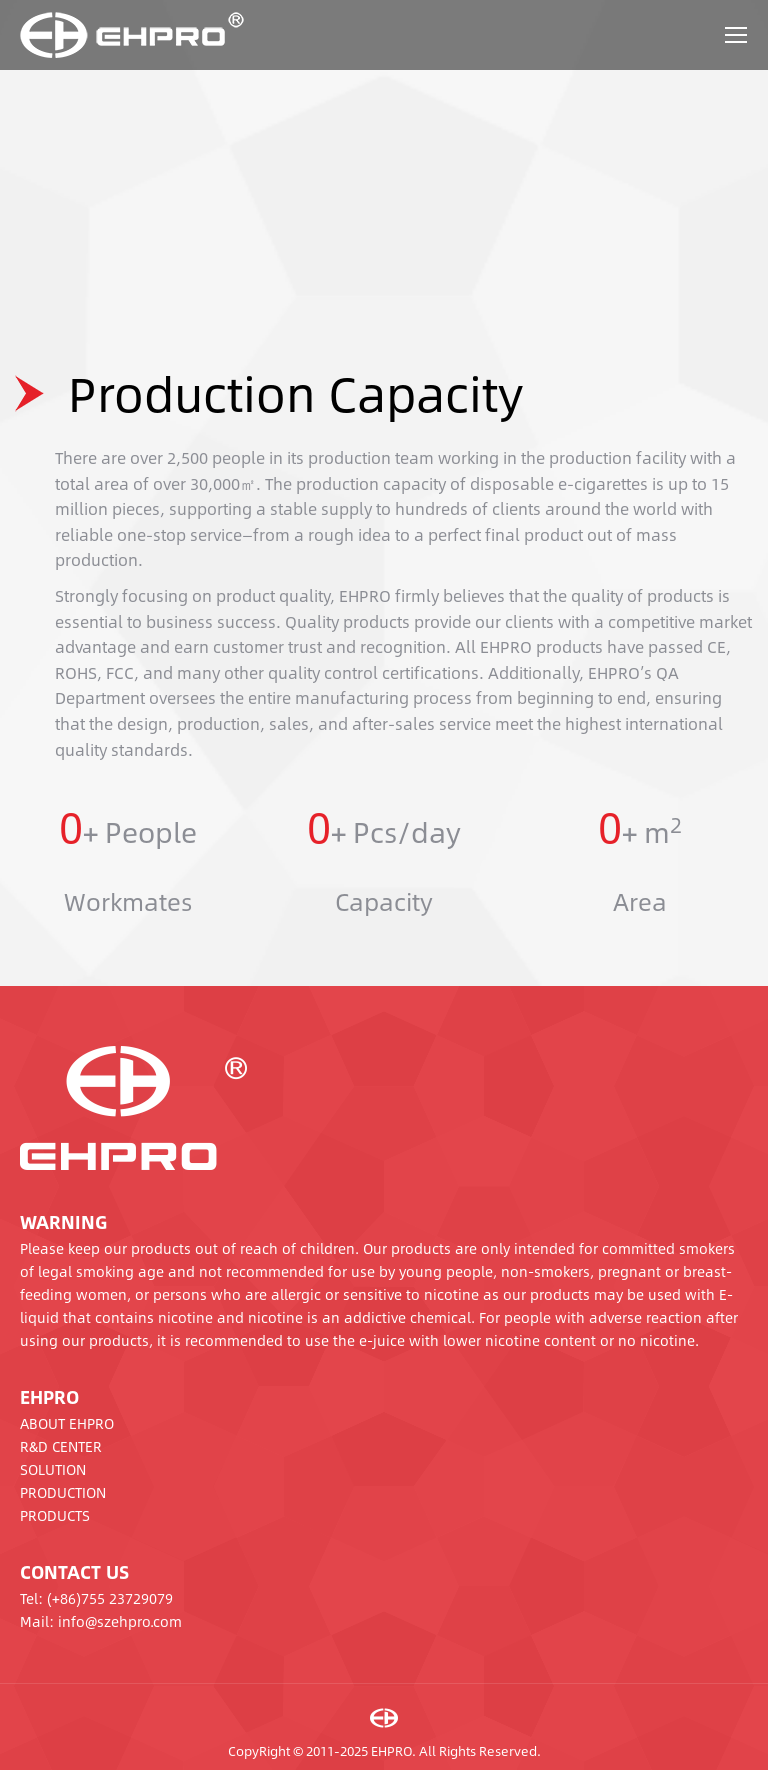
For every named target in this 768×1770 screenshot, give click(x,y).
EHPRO (49, 1397)
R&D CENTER (61, 1446)
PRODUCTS (55, 1515)
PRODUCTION (63, 1492)
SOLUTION (53, 1469)
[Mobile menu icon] (736, 35)
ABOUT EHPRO (67, 1423)
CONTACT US (74, 1572)
